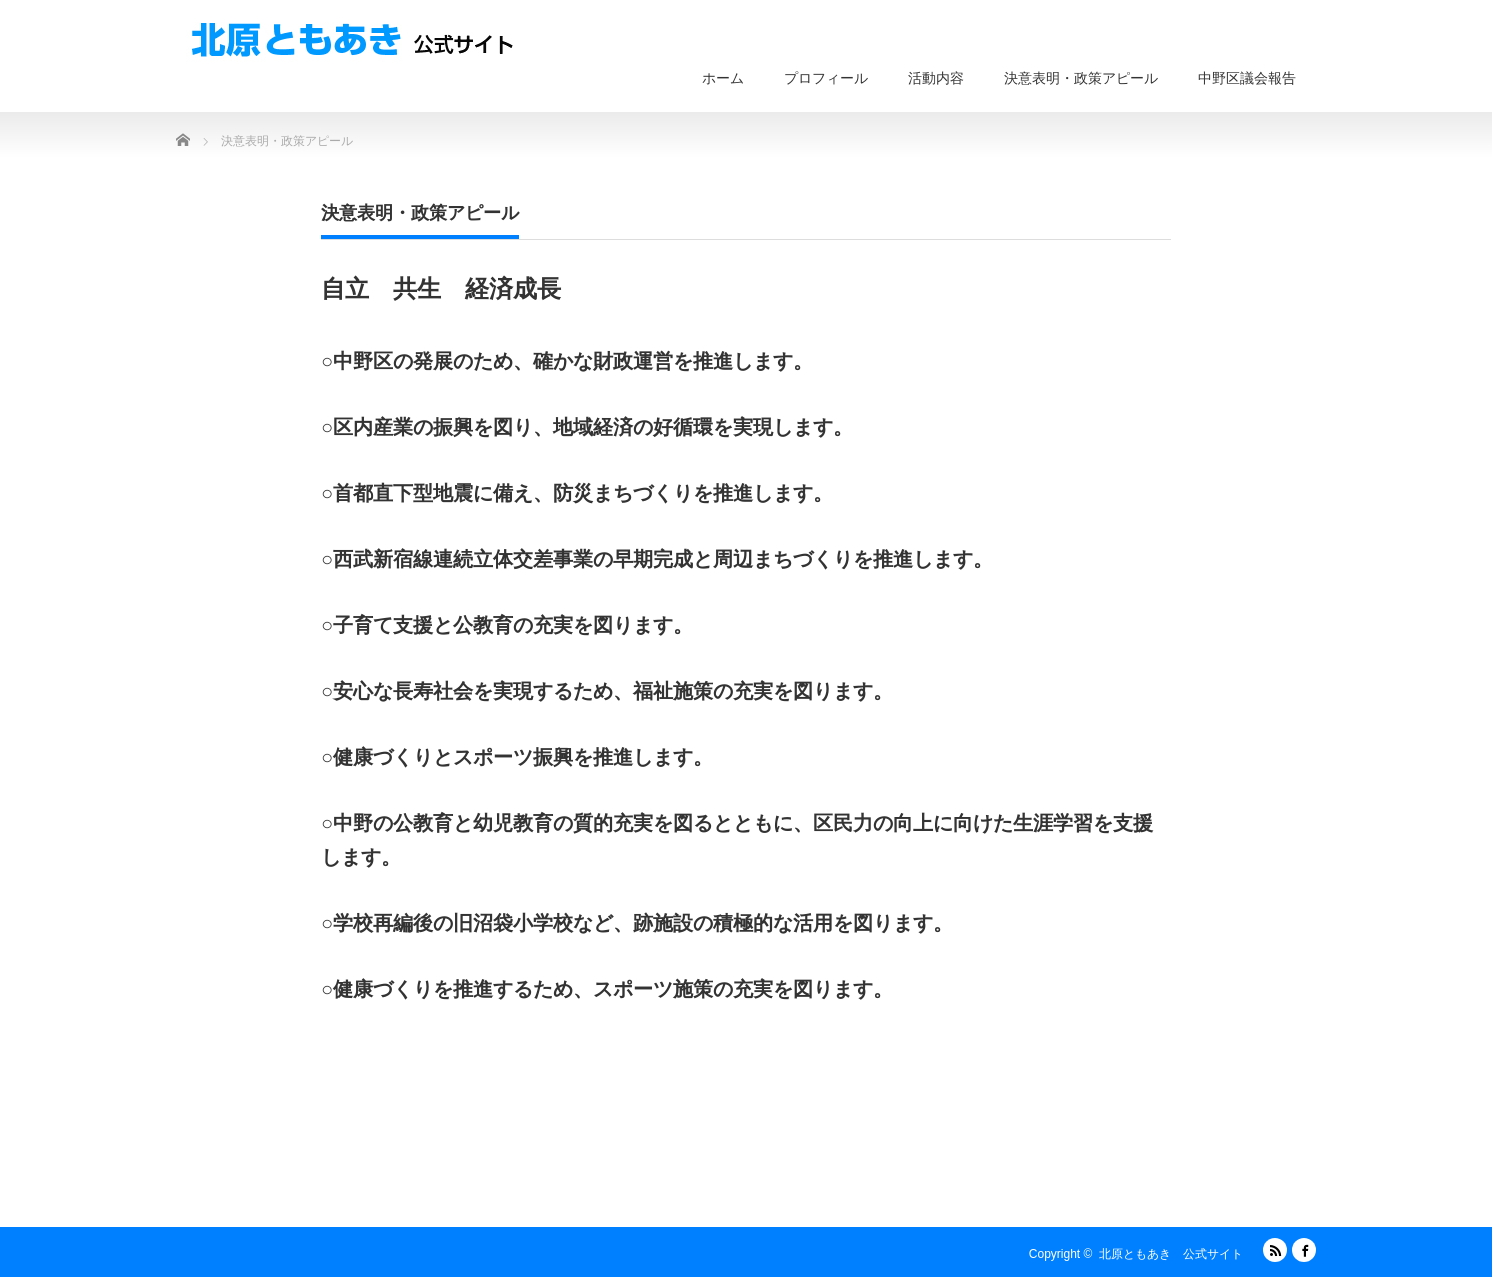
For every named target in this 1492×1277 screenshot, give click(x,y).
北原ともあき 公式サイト (1171, 1254)
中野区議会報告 (1247, 78)
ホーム (723, 78)
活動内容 (936, 78)
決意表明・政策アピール (1081, 78)
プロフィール (826, 78)
